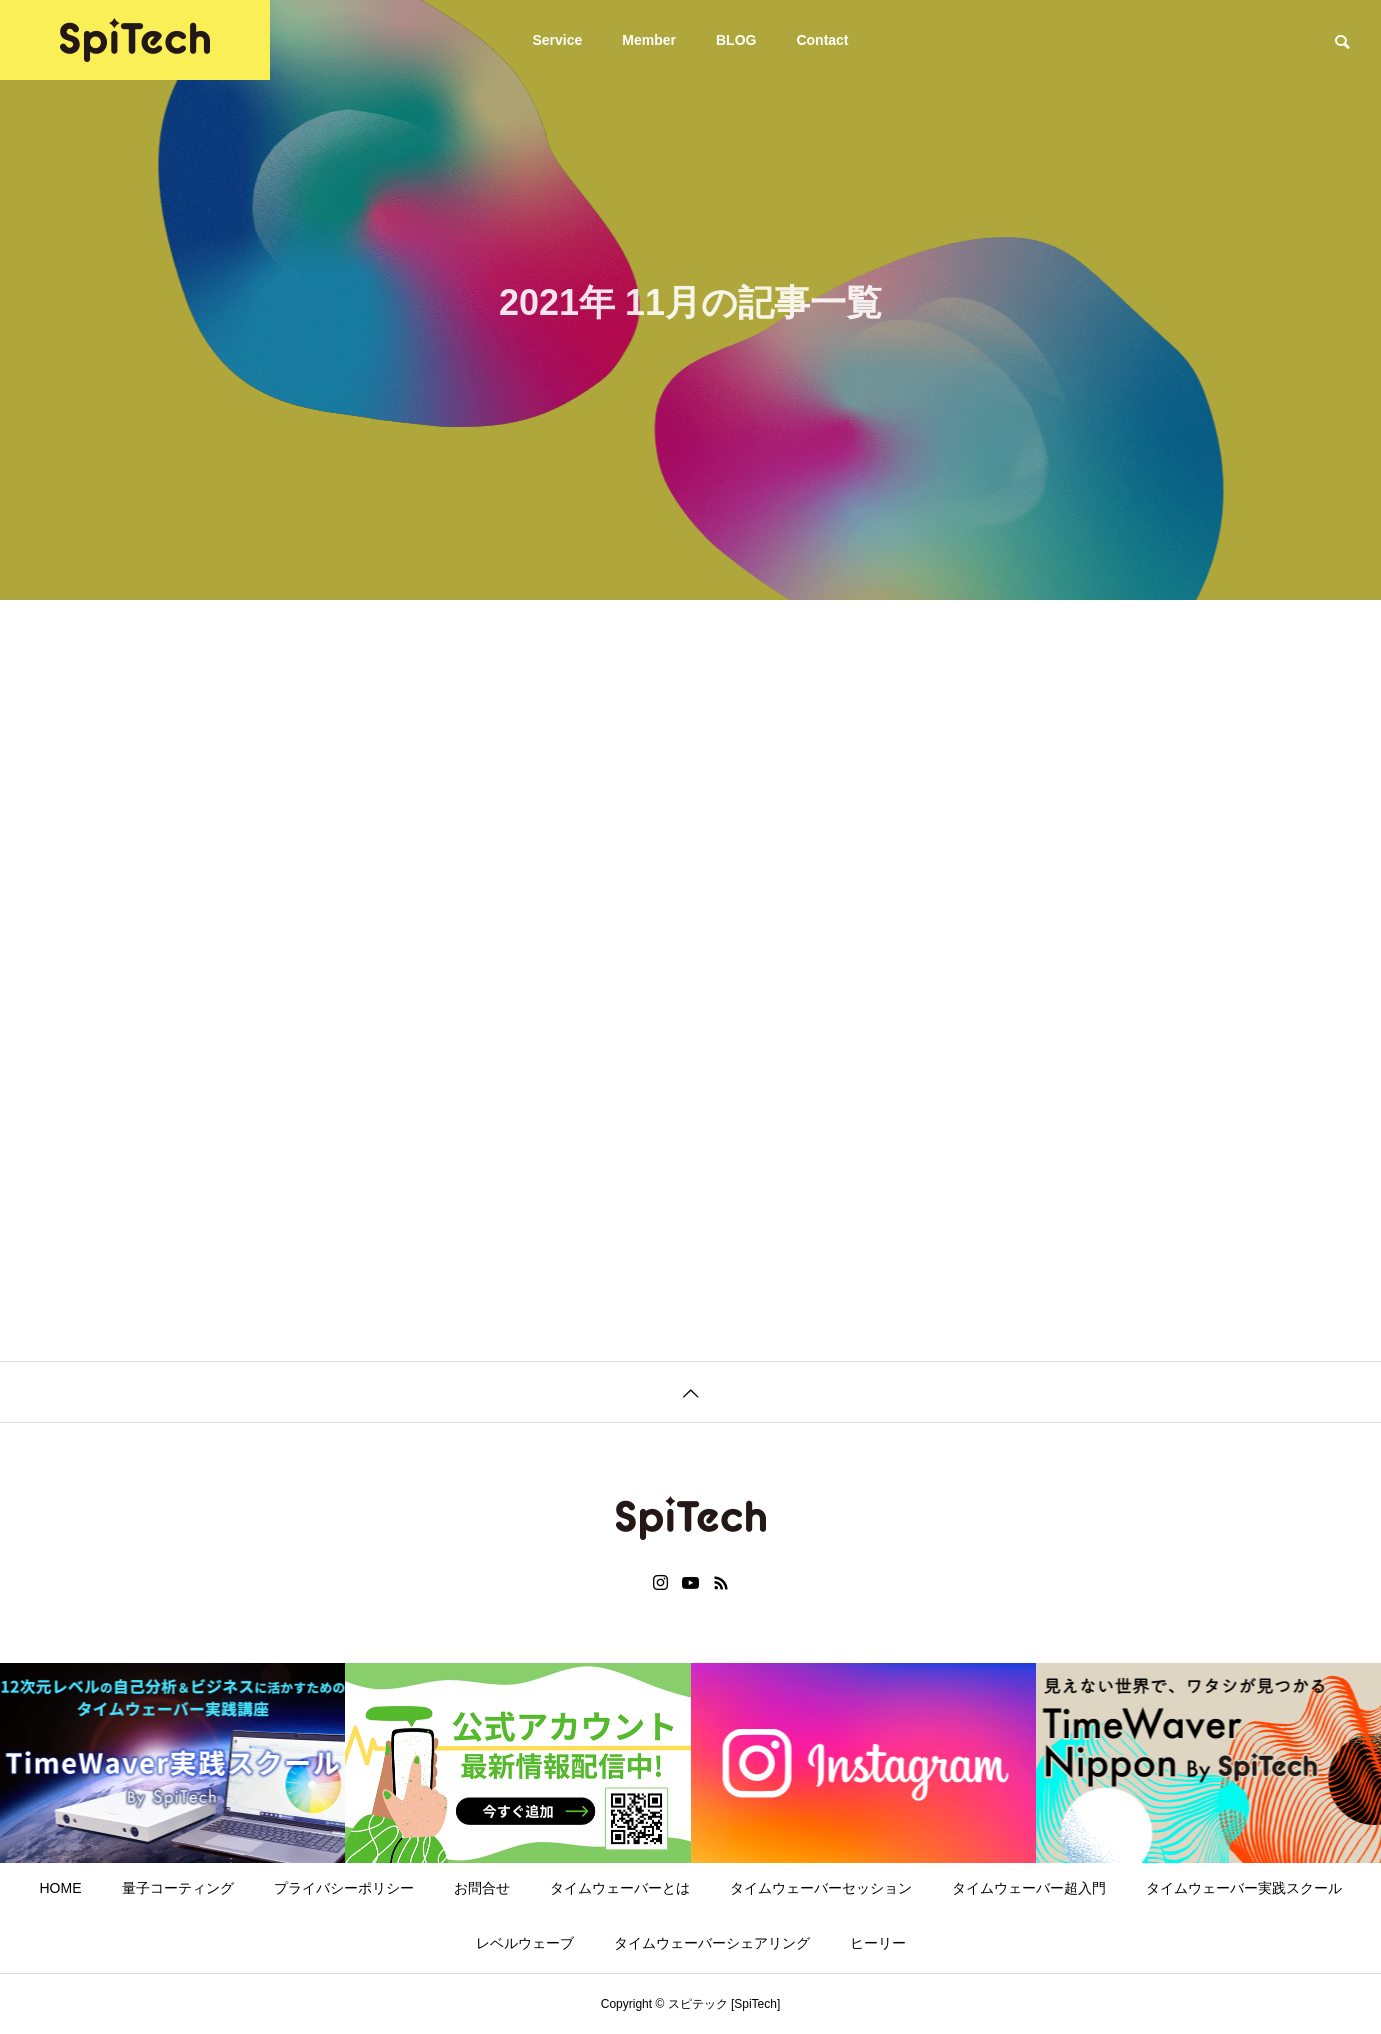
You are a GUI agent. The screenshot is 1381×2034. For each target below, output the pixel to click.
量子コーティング (178, 1888)
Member (649, 40)
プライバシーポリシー (344, 1888)
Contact (822, 40)
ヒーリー (878, 1943)
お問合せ (482, 1888)
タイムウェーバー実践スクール (1244, 1888)
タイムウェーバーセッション (821, 1888)
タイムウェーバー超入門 (1029, 1888)
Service (557, 40)
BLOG (736, 40)
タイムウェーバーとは (620, 1888)
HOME (61, 1888)
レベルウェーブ (525, 1943)
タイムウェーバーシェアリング (712, 1943)
